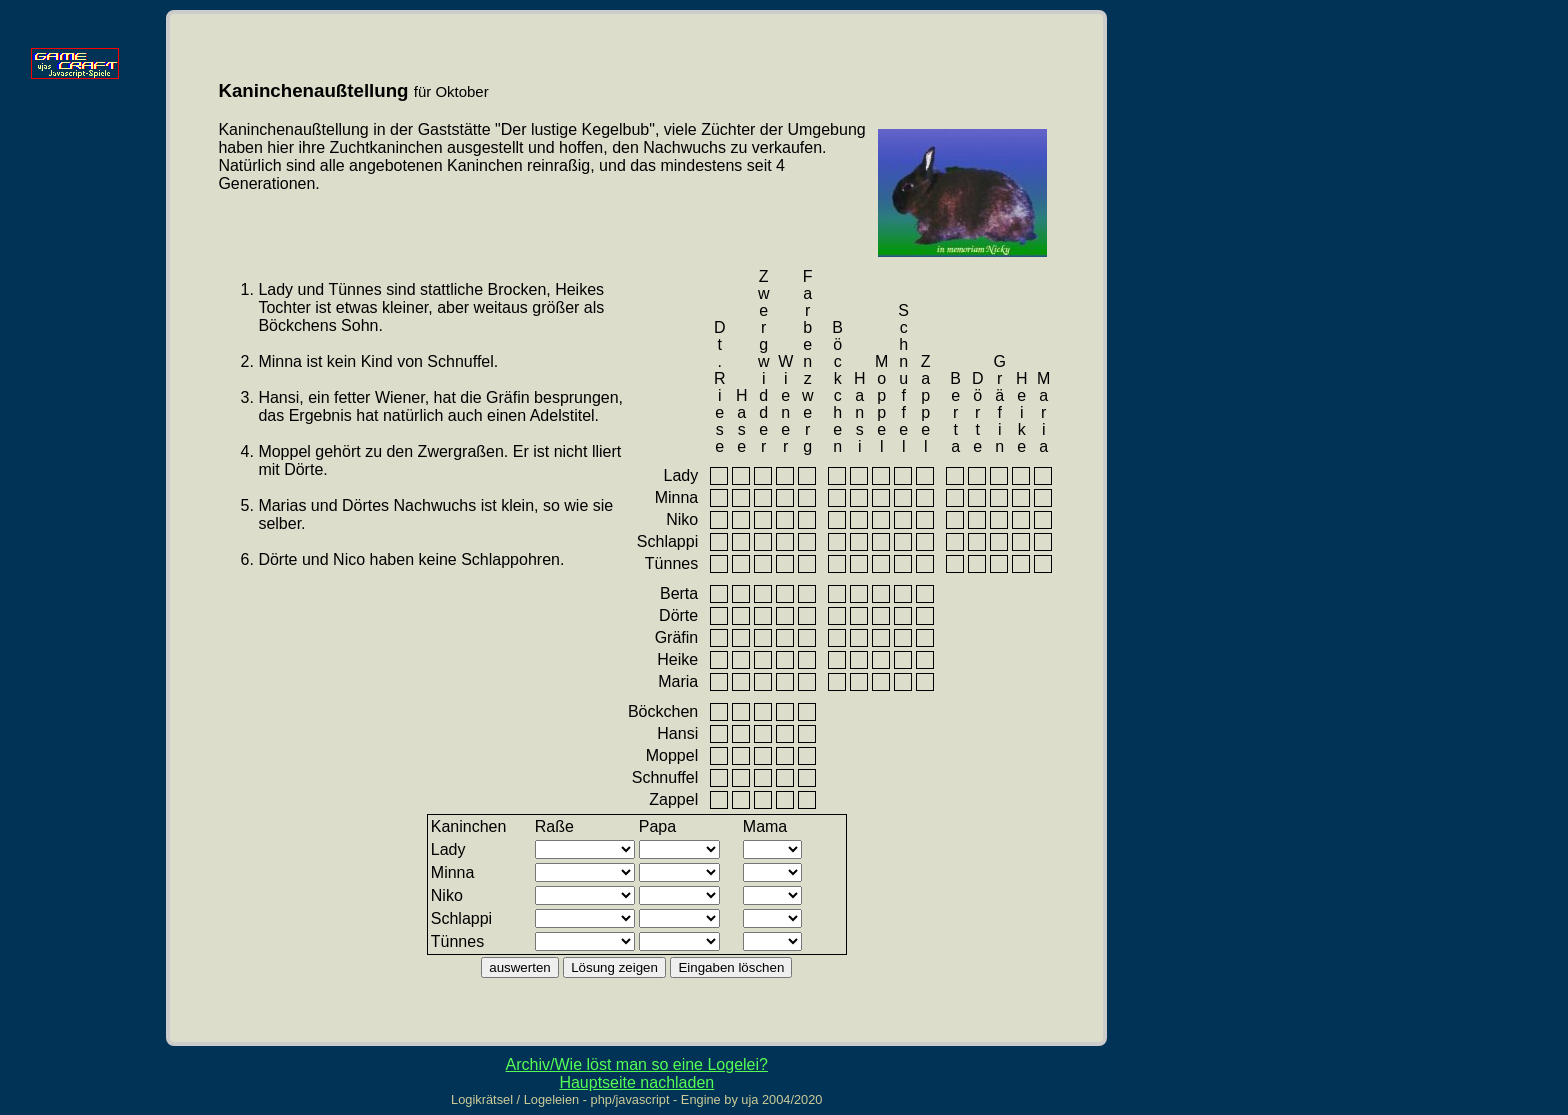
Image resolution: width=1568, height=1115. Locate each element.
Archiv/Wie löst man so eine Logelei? (637, 1064)
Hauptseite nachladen (636, 1082)
